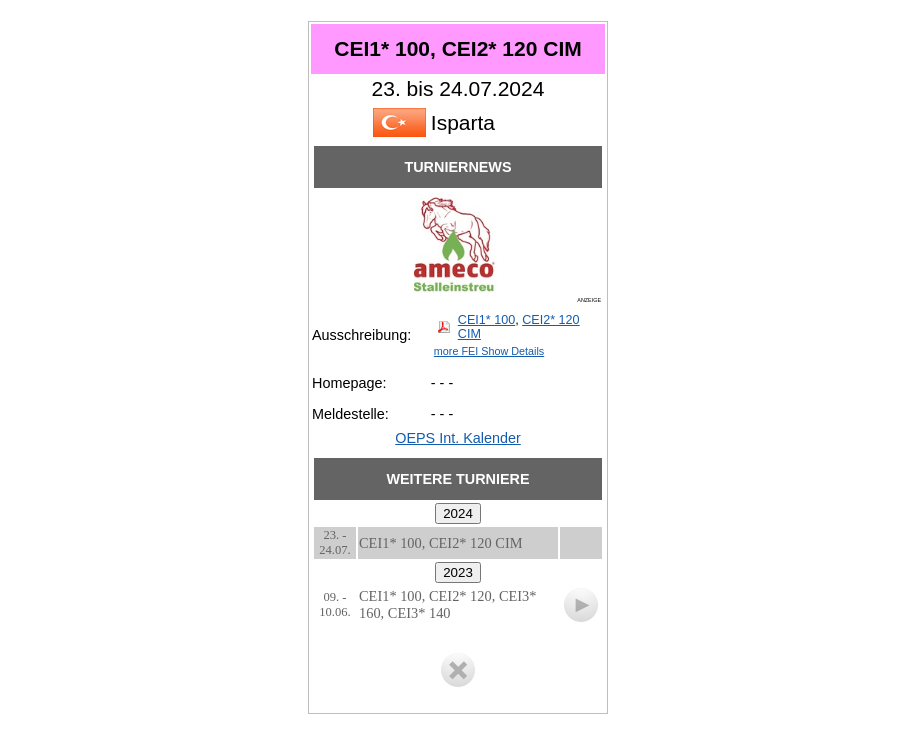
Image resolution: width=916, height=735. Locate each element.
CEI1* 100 (486, 320)
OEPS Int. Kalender (458, 438)
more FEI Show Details (489, 351)
